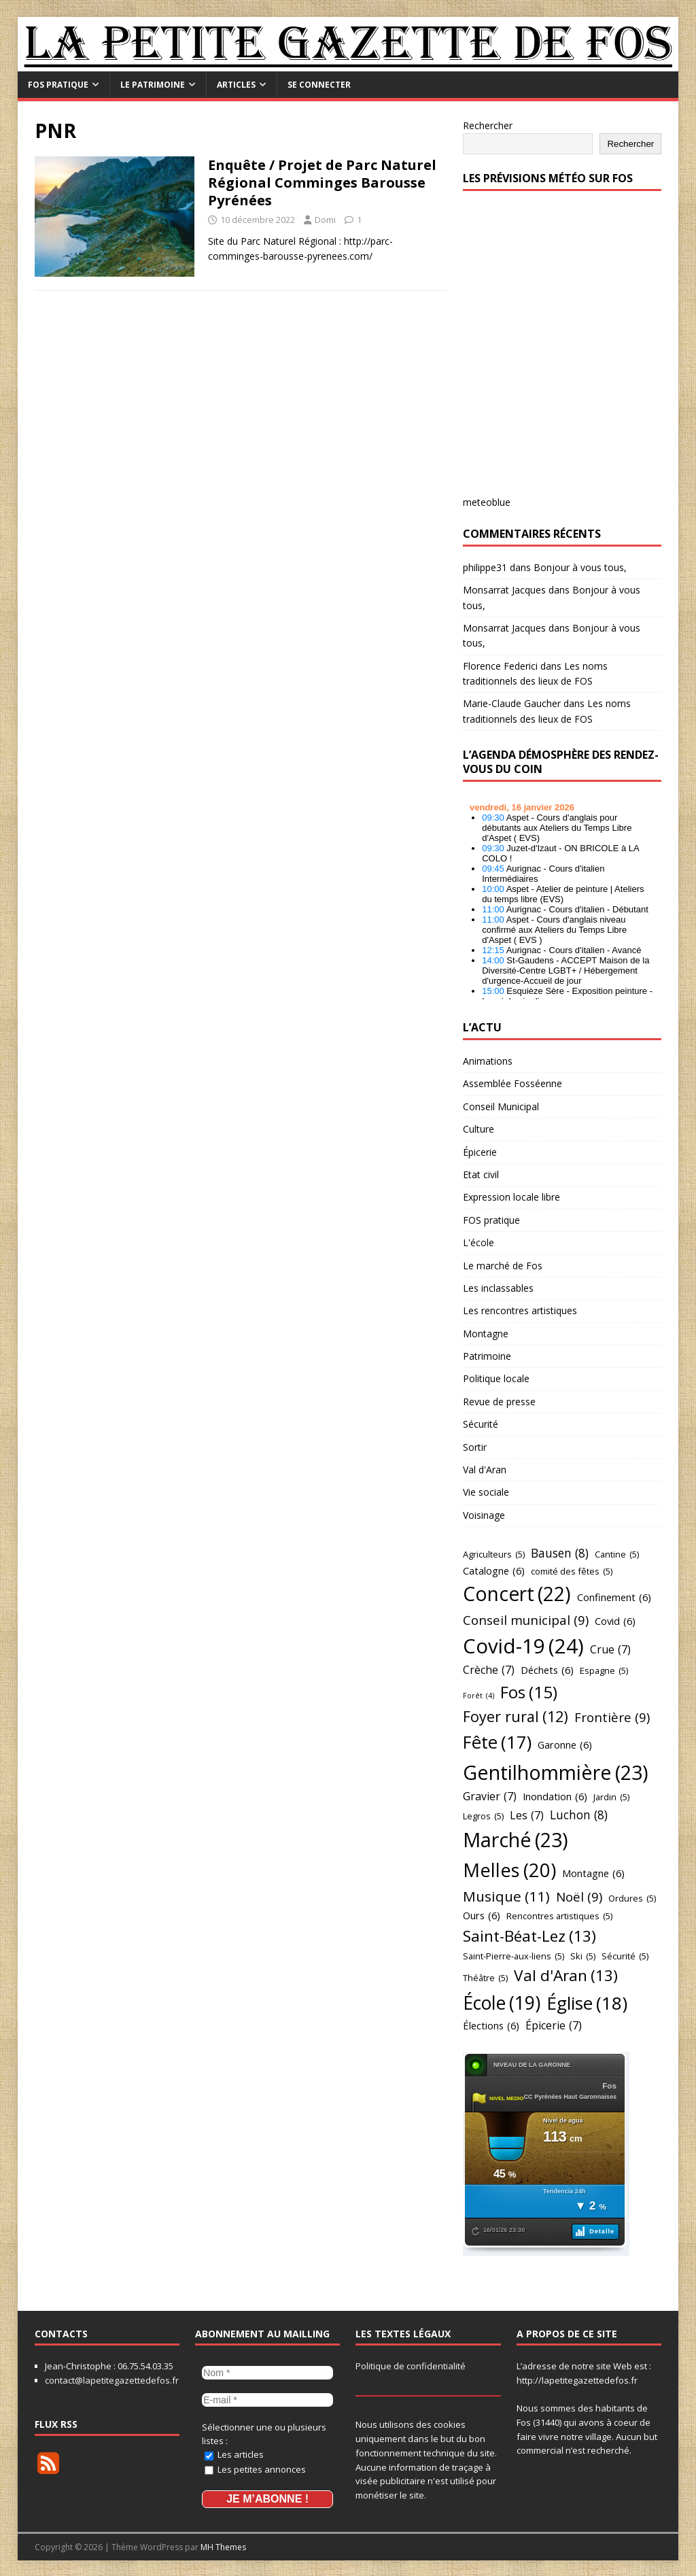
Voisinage (484, 1515)
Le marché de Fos (502, 1265)
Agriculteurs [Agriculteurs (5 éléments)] (494, 1554)
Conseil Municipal (501, 1106)
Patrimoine (487, 1356)
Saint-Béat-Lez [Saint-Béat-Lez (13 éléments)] (529, 1936)
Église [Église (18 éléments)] (586, 2003)
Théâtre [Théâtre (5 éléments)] (485, 1978)
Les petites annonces (255, 2466)
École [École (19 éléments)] (501, 2003)
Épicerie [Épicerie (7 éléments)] (553, 2026)
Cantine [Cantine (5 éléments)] (617, 1554)
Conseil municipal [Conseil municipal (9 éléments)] (526, 1620)
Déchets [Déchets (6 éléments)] (547, 1670)
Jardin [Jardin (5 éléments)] (611, 1797)
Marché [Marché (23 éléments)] (515, 1839)
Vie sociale (486, 1492)
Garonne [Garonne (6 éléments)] (565, 1745)
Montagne (485, 1333)
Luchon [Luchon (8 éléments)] (579, 1815)
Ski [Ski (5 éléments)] (582, 1956)
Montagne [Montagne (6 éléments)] (593, 1873)
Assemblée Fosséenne (512, 1083)
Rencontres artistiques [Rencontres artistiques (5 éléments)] (559, 1916)
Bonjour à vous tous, (580, 567)
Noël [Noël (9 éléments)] (579, 1897)
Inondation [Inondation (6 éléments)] (555, 1796)
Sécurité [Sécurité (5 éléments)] (625, 1956)
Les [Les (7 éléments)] (527, 1816)
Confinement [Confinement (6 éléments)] (614, 1597)
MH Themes (223, 2546)
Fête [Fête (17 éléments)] (497, 1743)
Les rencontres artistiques (520, 1310)
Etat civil (481, 1174)
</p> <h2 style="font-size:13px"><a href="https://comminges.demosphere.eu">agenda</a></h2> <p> (562, 897)
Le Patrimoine (152, 84)
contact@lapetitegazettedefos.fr (112, 2380)
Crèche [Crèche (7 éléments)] (489, 1670)
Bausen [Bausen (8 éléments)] (560, 1553)
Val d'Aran (484, 1469)
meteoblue (486, 502)
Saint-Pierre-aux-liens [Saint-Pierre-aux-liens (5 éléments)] (513, 1956)
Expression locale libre (511, 1196)
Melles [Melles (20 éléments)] (509, 1870)
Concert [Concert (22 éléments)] (517, 1594)
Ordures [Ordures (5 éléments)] (632, 1898)
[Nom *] (267, 2372)
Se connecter (319, 84)
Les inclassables (498, 1288)
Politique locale (496, 1378)
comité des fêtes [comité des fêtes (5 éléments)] (571, 1571)
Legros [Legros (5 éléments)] (483, 1816)
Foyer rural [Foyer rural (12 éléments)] (515, 1717)
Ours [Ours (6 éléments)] (481, 1915)
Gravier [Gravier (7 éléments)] (490, 1797)
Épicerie (480, 1152)
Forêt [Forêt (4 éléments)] (478, 1696)
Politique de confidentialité (410, 2366)
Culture (478, 1128)
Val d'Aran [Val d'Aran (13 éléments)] (566, 1975)
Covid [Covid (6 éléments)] (615, 1621)
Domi (325, 219)
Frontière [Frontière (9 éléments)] (612, 1717)
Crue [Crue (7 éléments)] (610, 1650)
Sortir (475, 1447)
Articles (236, 84)
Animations (487, 1060)
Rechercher (487, 125)
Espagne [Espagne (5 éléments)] (604, 1670)
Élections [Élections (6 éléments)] (491, 2025)
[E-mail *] (267, 2398)
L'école (478, 1242)
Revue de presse (499, 1401)
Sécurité (480, 1424)
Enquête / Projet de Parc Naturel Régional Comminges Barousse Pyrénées (322, 182)
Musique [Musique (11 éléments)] (506, 1896)
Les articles (234, 2451)
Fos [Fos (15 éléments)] (528, 1692)
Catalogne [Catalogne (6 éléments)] (494, 1571)
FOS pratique (58, 84)
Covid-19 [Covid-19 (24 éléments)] (523, 1646)
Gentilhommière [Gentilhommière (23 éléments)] (555, 1772)
